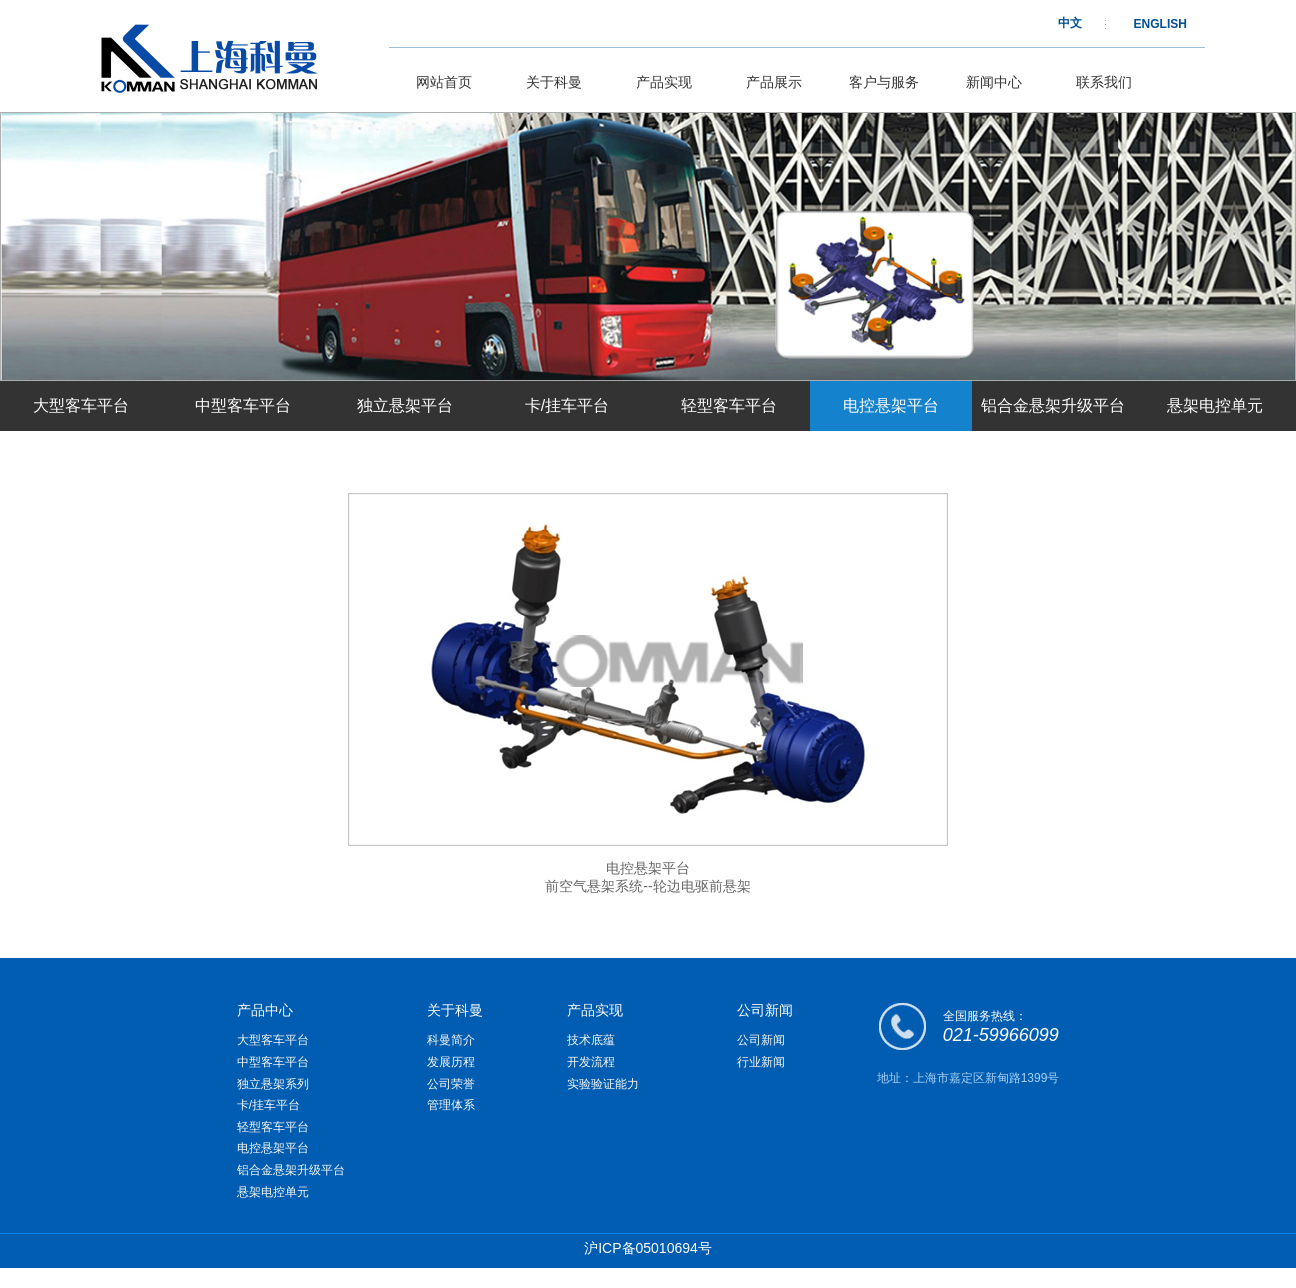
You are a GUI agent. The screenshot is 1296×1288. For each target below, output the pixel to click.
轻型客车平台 (729, 405)
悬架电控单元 (1215, 405)
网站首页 (444, 82)
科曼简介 (451, 1040)
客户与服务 (884, 82)
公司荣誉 (451, 1084)
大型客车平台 (81, 405)
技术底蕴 (591, 1040)
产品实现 (664, 82)
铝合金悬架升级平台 (1053, 405)
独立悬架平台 (405, 405)
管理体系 (451, 1105)
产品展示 (774, 82)
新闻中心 (994, 82)
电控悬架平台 (891, 405)
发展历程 (451, 1062)
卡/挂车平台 (567, 405)
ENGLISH (1160, 24)
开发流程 (591, 1062)
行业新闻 (761, 1062)
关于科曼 (554, 82)
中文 (1070, 23)
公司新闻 (761, 1040)
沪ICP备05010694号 (648, 1248)
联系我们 (1104, 82)
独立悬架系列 (273, 1084)
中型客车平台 (243, 405)
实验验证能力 (603, 1084)
